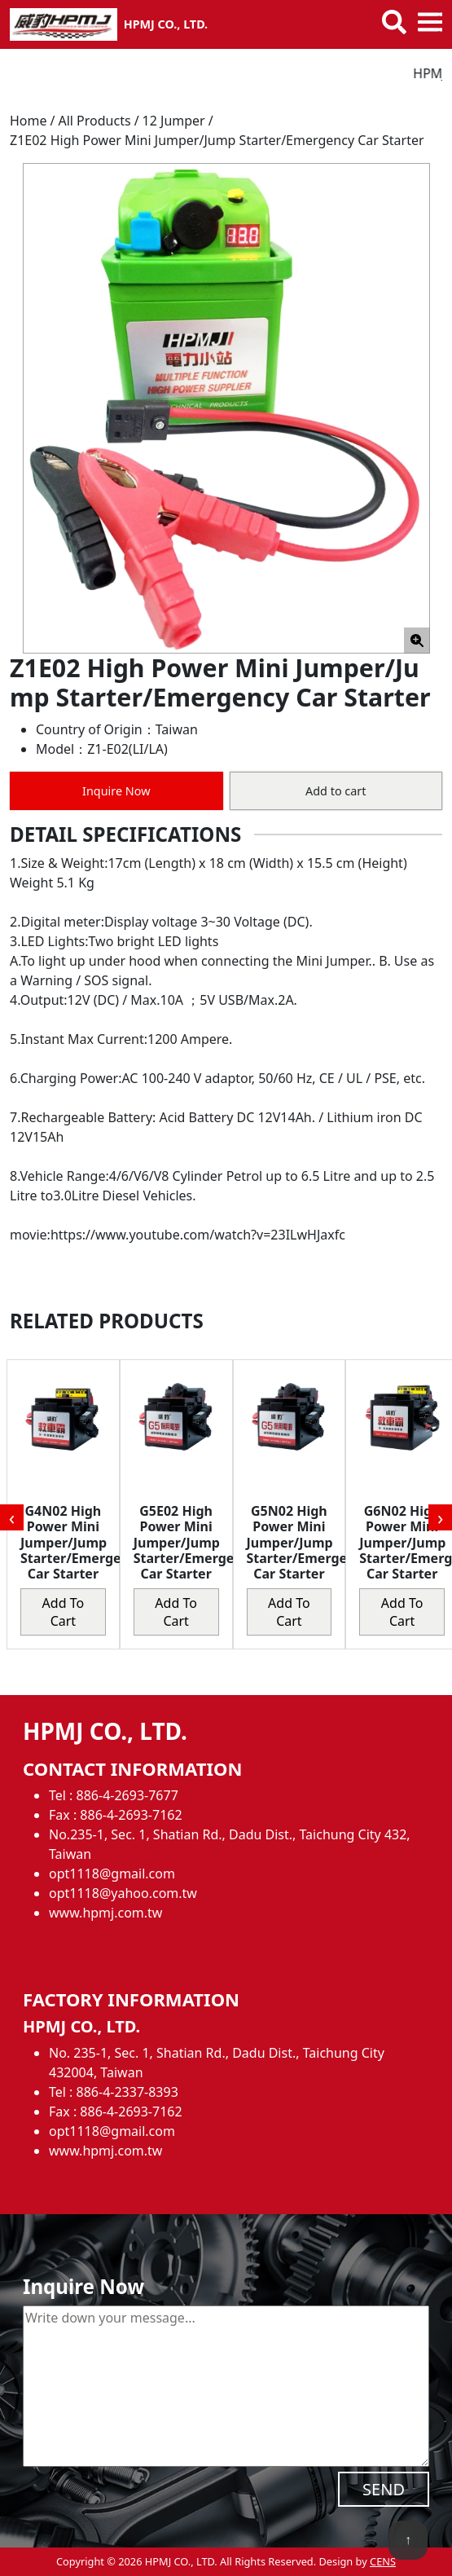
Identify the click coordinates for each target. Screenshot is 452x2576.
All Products (94, 121)
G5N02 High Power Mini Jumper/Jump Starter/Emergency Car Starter (308, 1542)
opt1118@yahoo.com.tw (123, 1893)
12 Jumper (174, 121)
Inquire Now (116, 791)
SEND (383, 2489)
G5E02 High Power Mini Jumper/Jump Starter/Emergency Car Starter (195, 1542)
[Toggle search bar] (394, 22)
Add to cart (335, 791)
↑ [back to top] (408, 2539)
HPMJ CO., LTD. (166, 24)
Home (28, 121)
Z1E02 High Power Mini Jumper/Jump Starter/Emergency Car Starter (217, 140)
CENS (383, 2561)
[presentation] (12, 1517)
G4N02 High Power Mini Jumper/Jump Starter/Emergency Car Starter (81, 1542)
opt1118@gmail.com (112, 1873)
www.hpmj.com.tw (105, 1913)
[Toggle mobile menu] (430, 22)
